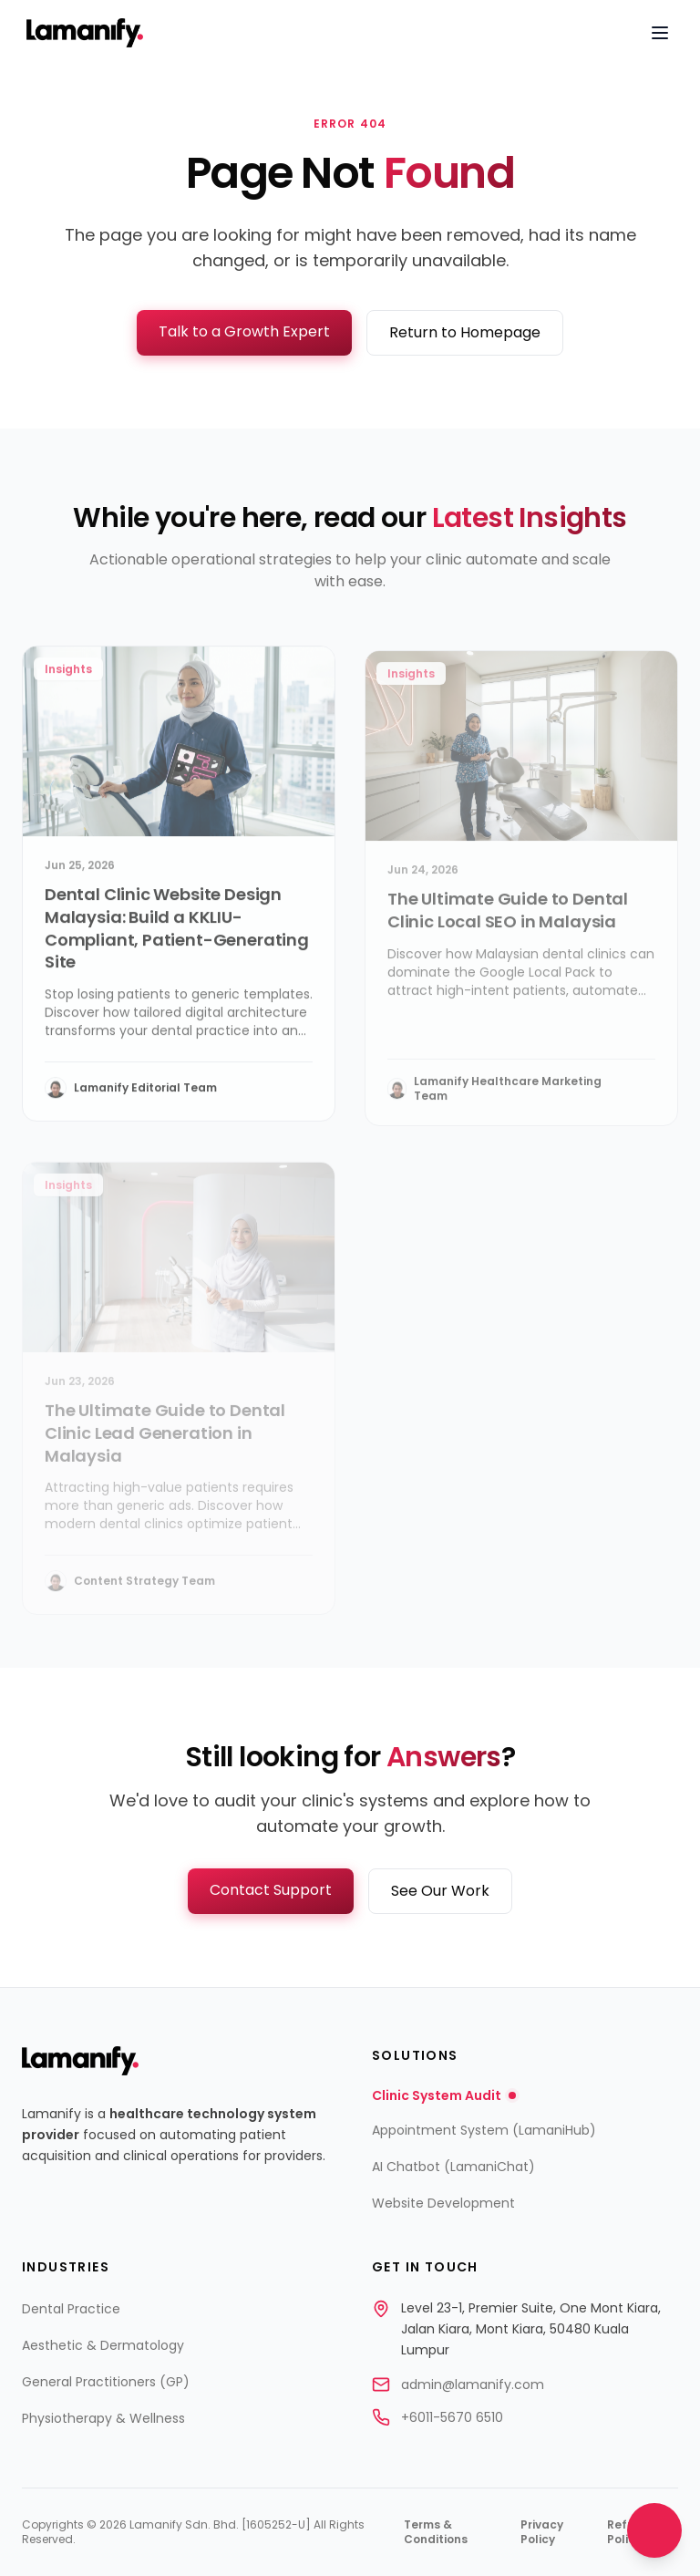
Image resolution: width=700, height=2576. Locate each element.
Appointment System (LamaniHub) (484, 2130)
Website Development (443, 2203)
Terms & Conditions (436, 2532)
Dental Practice (71, 2309)
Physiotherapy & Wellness (103, 2418)
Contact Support (271, 1889)
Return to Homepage (464, 332)
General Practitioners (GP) (106, 2382)
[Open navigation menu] (660, 33)
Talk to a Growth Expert (244, 331)
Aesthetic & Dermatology (103, 2345)
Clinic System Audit (444, 2095)
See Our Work (440, 1890)
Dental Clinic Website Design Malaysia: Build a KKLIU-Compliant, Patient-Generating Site (177, 938)
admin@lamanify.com (472, 2384)
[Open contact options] (654, 2530)
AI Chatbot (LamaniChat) (453, 2166)
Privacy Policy (541, 2532)
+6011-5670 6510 (452, 2417)
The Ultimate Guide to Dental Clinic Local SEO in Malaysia (507, 924)
